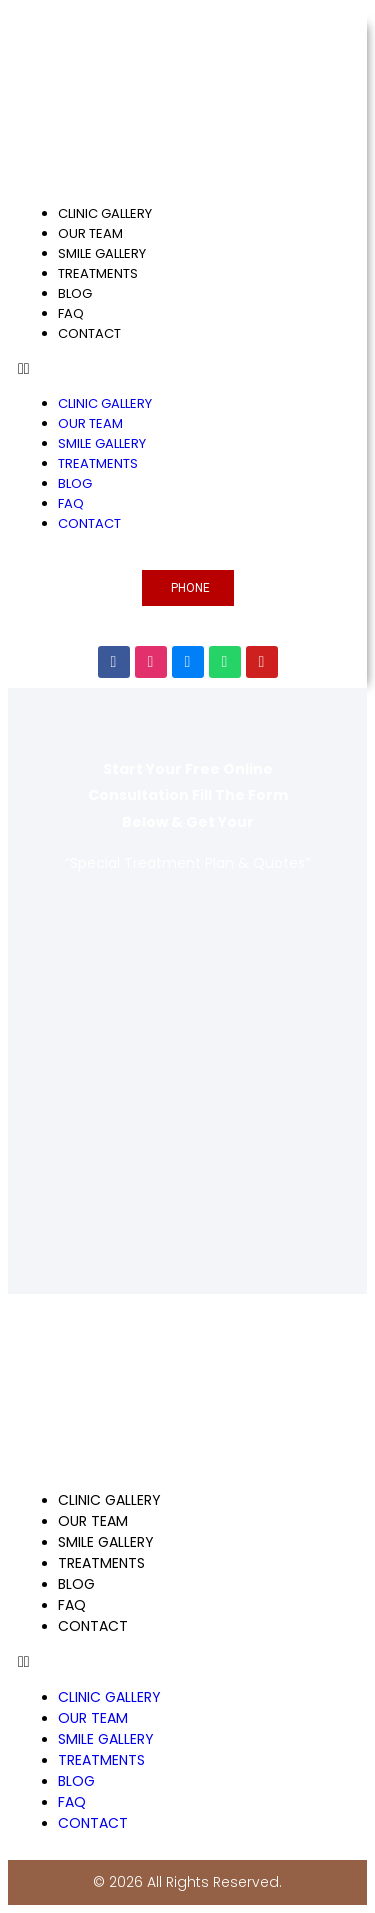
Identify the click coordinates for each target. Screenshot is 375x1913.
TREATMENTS (98, 273)
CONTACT (89, 333)
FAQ (71, 313)
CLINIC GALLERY (105, 213)
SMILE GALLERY (102, 253)
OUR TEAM (90, 233)
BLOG (75, 293)
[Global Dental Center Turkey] (187, 1065)
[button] (187, 369)
